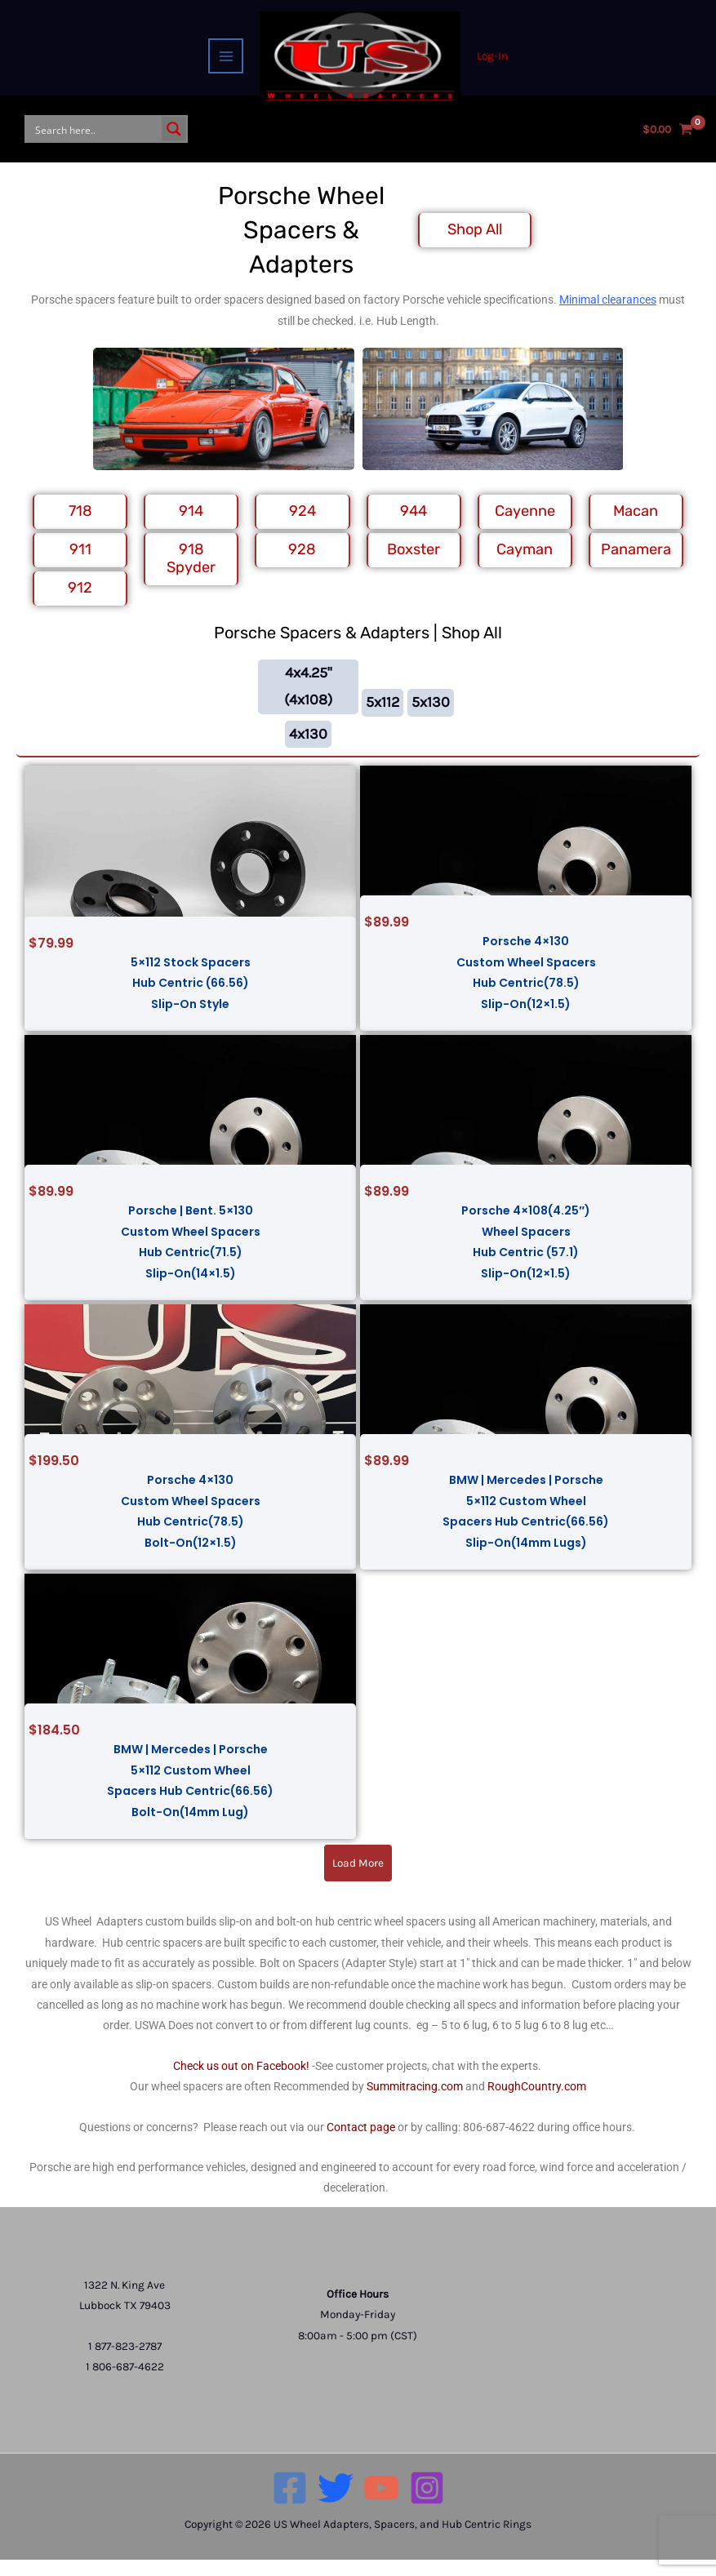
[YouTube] (381, 2504)
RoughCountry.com (536, 2102)
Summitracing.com (415, 2102)
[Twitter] (336, 2504)
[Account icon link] (493, 57)
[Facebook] (290, 2504)
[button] (358, 1879)
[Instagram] (427, 2504)
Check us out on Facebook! (241, 2082)
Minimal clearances (607, 315)
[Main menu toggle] (224, 56)
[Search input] (94, 138)
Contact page (361, 2143)
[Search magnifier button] (174, 138)
